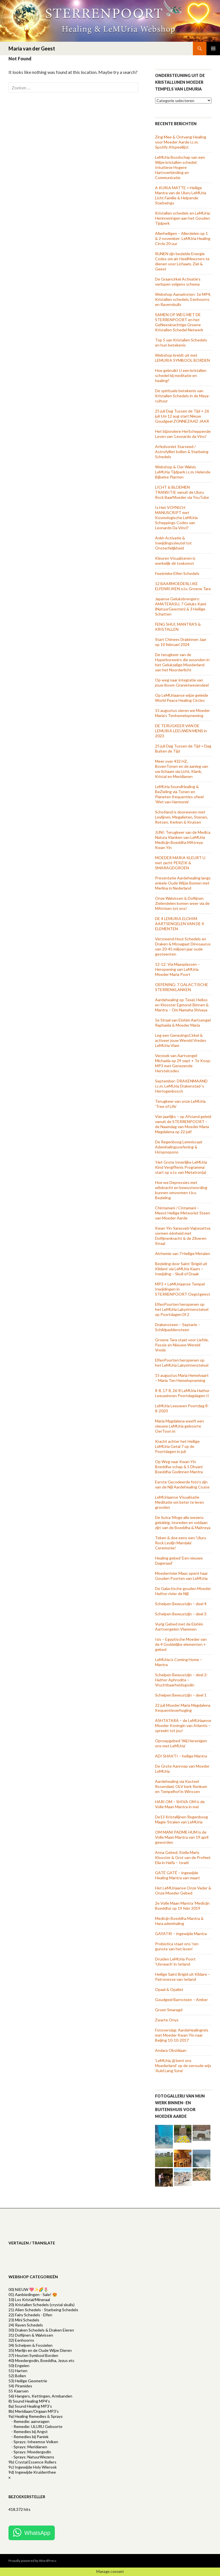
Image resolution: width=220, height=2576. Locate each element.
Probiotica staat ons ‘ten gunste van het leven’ (177, 1946)
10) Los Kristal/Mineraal (29, 2299)
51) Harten (17, 2370)
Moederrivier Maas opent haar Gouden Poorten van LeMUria (181, 1576)
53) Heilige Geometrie (27, 2380)
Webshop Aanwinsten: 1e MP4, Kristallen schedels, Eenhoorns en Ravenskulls (183, 299)
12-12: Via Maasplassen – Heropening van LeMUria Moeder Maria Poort (177, 969)
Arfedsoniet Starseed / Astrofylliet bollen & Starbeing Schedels (181, 451)
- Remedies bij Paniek (30, 2436)
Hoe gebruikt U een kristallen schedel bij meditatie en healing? (180, 375)
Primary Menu (213, 48)
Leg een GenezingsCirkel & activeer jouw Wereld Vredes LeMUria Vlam (180, 1040)
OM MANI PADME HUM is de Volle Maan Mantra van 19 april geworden (181, 1837)
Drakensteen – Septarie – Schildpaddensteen (177, 1327)
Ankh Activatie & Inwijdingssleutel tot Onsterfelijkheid (173, 542)
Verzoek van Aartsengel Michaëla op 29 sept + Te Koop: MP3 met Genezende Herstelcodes (183, 1063)
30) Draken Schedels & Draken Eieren (41, 2330)
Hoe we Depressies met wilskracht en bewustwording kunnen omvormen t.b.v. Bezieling (181, 1190)
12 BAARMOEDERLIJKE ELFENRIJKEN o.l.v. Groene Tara (183, 586)
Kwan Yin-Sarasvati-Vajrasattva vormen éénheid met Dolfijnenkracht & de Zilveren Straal (182, 1236)
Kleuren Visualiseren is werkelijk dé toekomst (175, 561)
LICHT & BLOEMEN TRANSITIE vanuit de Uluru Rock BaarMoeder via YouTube (182, 492)
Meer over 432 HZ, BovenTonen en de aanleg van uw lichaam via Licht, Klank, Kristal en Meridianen (181, 769)
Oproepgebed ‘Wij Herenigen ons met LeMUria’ (181, 1743)
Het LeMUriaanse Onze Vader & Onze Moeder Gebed (183, 1890)
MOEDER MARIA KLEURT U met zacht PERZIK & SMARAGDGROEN (180, 862)
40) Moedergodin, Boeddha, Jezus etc (41, 2360)
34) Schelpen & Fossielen (30, 2345)
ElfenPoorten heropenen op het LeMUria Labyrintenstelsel (181, 1363)
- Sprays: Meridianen (29, 2446)
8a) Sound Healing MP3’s (30, 2406)
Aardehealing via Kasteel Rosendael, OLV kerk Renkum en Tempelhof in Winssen (181, 1786)
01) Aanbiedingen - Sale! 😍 (32, 2294)
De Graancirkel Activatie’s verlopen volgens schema (178, 281)
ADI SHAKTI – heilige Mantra (181, 1756)
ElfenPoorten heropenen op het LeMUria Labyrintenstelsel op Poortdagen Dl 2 (181, 1309)
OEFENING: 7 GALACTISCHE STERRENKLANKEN (181, 987)
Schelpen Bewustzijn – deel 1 (180, 1695)
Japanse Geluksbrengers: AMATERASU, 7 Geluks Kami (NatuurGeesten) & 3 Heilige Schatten (180, 606)
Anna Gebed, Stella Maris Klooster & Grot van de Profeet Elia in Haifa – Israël (183, 1857)
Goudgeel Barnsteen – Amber (181, 1999)
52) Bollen (17, 2375)
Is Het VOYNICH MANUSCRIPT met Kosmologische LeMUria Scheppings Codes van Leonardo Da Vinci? (176, 517)
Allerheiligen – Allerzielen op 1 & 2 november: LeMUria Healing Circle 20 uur (182, 238)
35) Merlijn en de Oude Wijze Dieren (40, 2350)
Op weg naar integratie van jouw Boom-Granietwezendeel (182, 682)
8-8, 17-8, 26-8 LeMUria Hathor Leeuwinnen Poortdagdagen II (182, 1393)
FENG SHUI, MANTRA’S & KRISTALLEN (178, 627)
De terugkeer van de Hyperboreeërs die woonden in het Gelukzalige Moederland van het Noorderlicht (182, 662)
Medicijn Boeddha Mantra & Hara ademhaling (179, 1921)
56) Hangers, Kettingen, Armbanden (40, 2396)
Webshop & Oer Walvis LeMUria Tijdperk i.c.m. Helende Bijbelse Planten (182, 471)
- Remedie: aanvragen (30, 2421)
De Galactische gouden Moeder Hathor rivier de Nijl (183, 1591)
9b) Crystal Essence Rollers (32, 2462)
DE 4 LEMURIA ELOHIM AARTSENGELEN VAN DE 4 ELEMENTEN (179, 923)
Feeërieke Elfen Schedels (177, 573)
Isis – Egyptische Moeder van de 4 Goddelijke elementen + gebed (181, 1644)
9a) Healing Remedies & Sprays (35, 2416)
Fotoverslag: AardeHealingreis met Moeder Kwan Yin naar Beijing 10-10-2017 (181, 2035)
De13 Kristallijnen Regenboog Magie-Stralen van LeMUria (181, 1819)
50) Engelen (18, 2365)
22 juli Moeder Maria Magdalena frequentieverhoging (182, 1708)
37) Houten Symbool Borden (33, 2355)
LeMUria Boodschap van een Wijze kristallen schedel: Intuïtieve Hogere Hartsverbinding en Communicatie (180, 167)
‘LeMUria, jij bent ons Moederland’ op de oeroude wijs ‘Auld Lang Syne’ (183, 2065)
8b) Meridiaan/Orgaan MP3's (33, 2411)
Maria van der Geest (31, 48)
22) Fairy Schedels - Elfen (30, 2314)
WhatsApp (37, 2533)
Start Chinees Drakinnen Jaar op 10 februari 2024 (180, 642)
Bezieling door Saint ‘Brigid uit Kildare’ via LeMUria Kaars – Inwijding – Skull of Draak (181, 1268)
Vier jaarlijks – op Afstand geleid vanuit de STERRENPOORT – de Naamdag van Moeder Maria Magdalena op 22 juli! (183, 1124)
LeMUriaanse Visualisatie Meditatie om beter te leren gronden (179, 1502)
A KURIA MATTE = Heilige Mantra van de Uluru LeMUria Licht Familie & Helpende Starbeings (180, 195)
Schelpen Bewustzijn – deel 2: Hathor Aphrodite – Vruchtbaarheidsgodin (181, 1679)
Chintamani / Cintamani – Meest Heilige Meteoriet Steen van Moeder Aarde (182, 1212)
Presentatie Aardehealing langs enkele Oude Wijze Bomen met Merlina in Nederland (183, 882)
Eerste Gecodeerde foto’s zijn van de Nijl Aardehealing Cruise (182, 1484)
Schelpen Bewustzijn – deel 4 (180, 1603)
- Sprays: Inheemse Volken (34, 2441)
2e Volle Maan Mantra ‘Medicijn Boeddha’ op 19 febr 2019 (182, 1906)
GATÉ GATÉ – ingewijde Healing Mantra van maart (177, 1875)
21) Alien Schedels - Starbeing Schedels (43, 2309)
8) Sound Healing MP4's (29, 2401)
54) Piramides (20, 2385)
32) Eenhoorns (21, 2340)
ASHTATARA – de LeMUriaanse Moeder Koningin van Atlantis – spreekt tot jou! (183, 1725)
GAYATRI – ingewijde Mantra (181, 1933)
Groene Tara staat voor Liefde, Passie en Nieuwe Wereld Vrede (182, 1344)
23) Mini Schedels (23, 2319)
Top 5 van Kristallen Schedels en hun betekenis (181, 342)
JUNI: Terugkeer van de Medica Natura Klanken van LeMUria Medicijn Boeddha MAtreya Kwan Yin (182, 840)
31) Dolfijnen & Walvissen (30, 2335)
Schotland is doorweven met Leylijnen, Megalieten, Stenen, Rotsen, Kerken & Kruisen (181, 817)
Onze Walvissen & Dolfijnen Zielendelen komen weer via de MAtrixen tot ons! (182, 903)
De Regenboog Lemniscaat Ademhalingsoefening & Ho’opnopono (178, 1146)
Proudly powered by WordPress (32, 2561)
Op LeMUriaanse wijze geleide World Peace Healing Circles (181, 698)
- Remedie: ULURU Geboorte (36, 2426)
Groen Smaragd (168, 2009)
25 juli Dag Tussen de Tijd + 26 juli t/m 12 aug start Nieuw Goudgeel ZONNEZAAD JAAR (182, 416)
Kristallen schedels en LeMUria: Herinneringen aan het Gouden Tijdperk (183, 218)
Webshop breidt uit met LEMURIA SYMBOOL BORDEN (182, 358)
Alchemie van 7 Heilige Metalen (182, 1253)
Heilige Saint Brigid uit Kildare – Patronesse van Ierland (182, 1977)
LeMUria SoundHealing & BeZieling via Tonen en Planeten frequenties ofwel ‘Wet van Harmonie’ (179, 794)
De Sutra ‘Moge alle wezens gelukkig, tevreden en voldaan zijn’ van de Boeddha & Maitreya (182, 1522)
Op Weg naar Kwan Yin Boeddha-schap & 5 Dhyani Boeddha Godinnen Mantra (179, 1466)
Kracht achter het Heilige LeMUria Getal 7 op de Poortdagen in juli (177, 1446)
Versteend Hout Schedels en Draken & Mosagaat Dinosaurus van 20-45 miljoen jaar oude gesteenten (183, 946)
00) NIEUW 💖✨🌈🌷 (28, 2289)
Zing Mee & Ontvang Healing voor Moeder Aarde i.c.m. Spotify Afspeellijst (180, 141)
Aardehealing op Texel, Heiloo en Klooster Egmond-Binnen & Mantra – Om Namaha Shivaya (182, 1004)
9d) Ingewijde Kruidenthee (32, 2472)
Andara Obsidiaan (170, 2050)
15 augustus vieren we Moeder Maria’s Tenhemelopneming (182, 713)
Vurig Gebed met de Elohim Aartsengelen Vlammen (179, 1626)
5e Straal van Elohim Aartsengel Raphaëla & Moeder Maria (183, 1022)
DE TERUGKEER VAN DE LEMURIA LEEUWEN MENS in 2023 (181, 730)
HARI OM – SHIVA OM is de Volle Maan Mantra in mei (180, 1804)
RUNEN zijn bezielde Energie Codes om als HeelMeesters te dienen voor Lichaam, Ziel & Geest (182, 261)
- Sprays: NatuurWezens (32, 2456)
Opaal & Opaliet (169, 1989)
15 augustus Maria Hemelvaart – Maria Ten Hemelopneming (182, 1378)
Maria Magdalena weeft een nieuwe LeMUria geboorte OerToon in (179, 1426)
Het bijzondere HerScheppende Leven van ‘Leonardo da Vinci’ (183, 434)
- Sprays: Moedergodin (31, 2451)
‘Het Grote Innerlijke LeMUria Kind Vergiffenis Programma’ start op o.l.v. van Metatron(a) (181, 1167)
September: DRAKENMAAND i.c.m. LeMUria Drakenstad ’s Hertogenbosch (181, 1086)
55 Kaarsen (18, 2390)
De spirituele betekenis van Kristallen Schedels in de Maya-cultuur (182, 395)
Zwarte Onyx (166, 2019)
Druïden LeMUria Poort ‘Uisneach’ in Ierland (175, 1961)
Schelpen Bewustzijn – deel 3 (180, 1613)
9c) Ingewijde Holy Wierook (32, 2467)
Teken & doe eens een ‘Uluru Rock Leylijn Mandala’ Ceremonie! (180, 1542)
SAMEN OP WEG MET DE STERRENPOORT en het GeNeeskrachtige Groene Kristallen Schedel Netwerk (179, 322)
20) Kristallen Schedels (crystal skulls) (41, 2304)
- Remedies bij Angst (29, 2431)
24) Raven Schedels (25, 2325)
